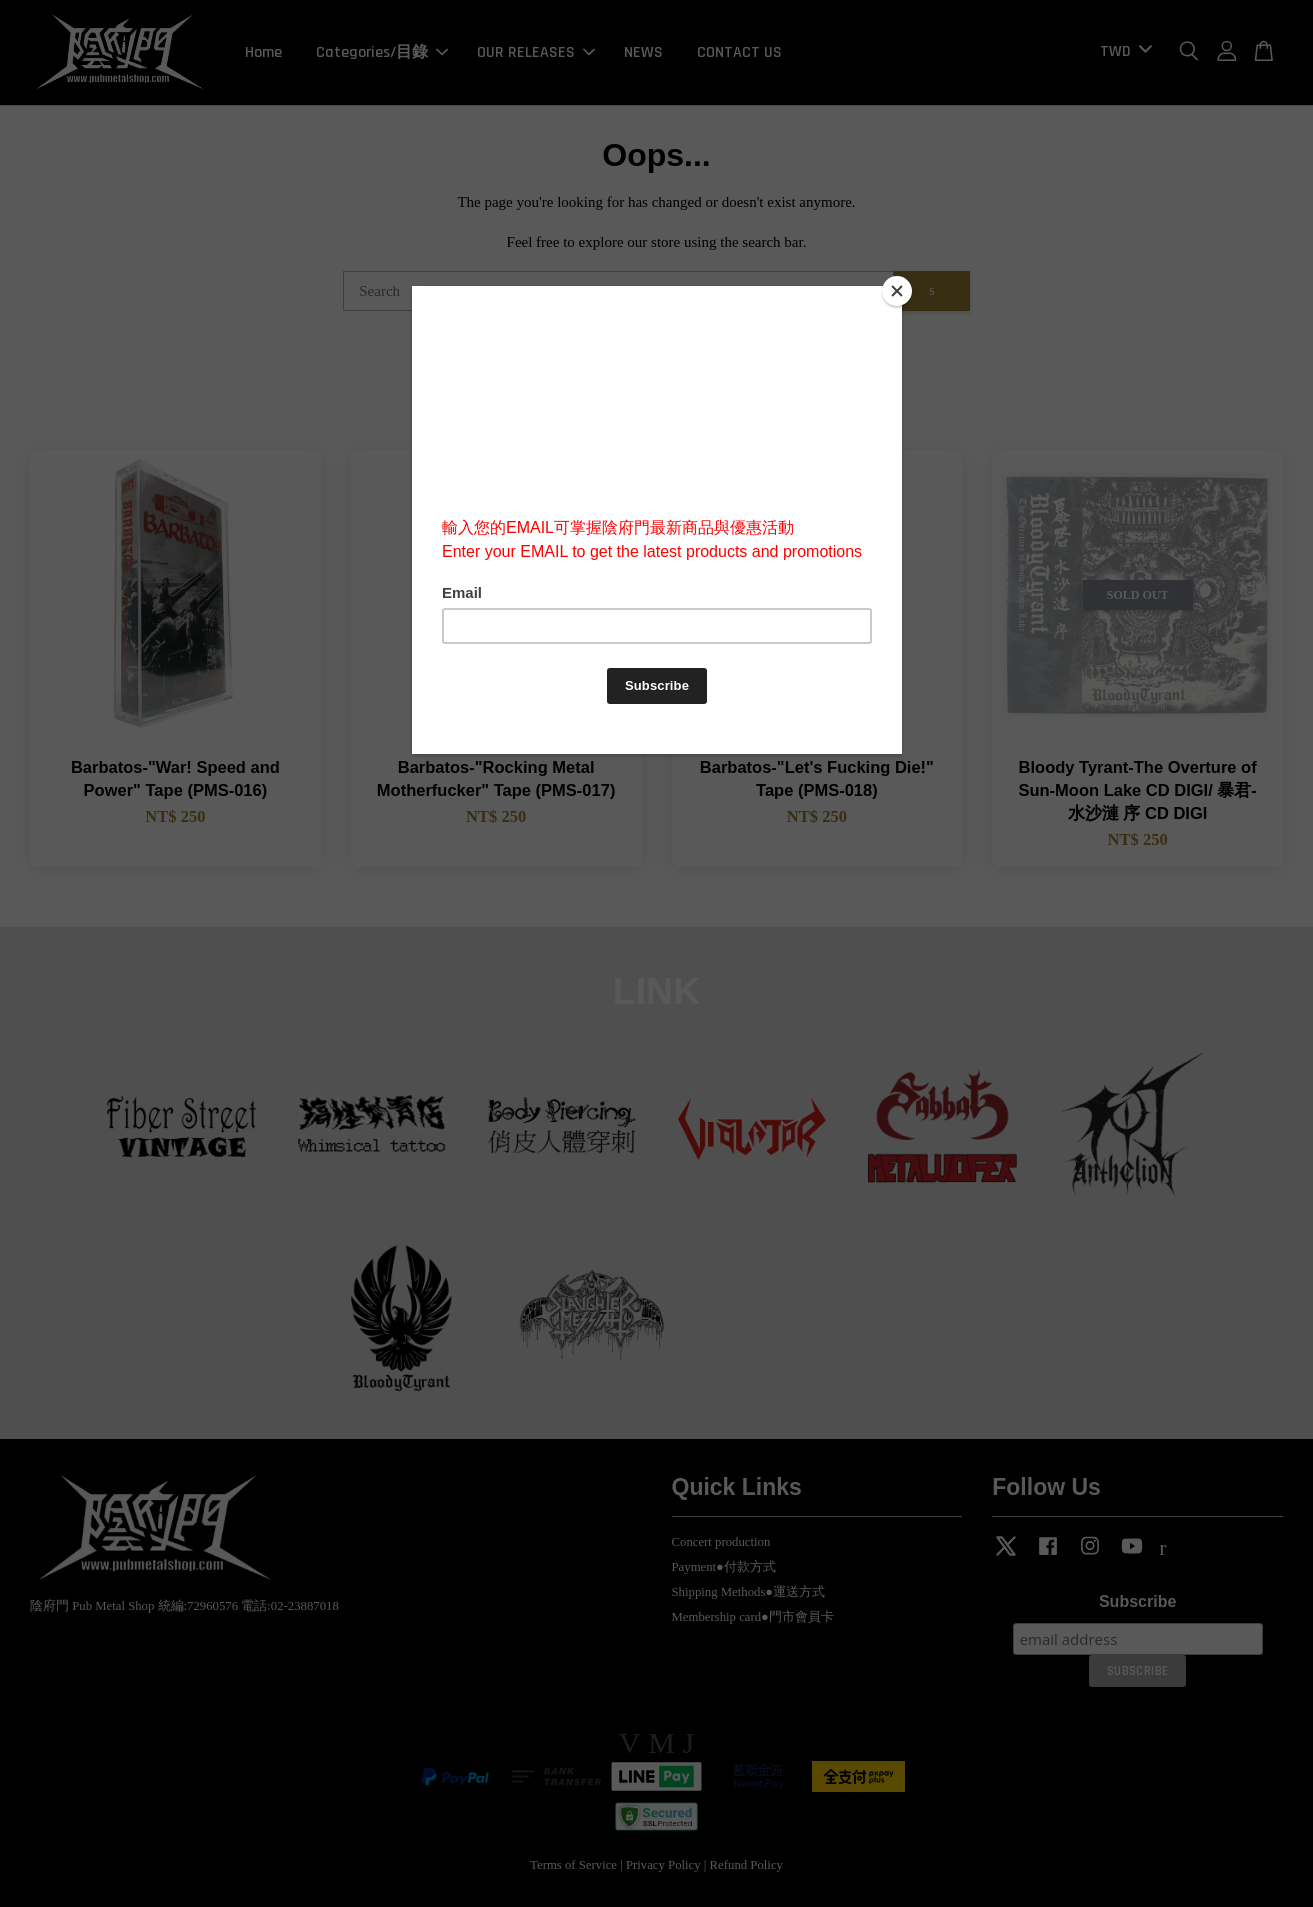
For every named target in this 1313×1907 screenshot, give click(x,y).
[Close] (897, 291)
